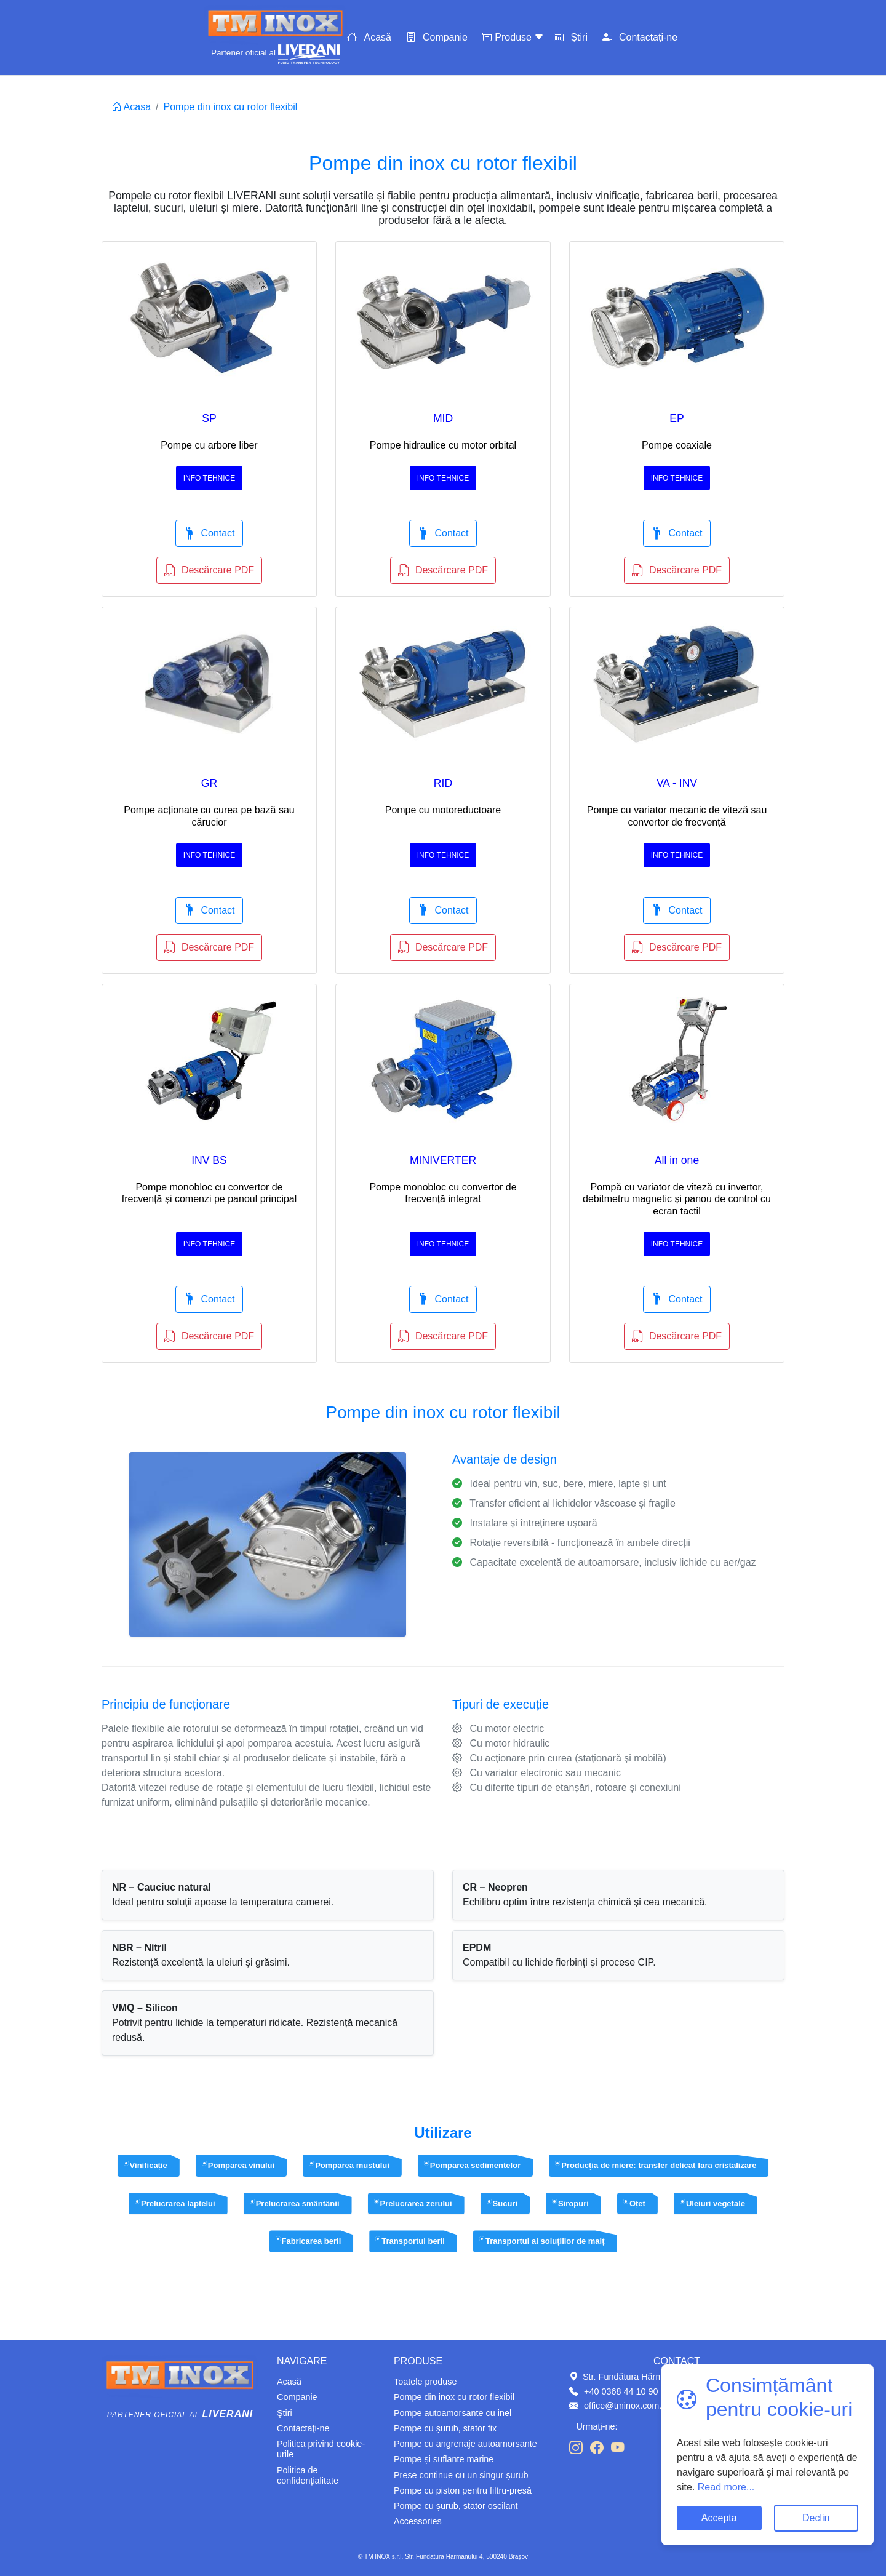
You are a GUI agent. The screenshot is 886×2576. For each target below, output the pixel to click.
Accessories (418, 2521)
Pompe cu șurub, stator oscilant (456, 2506)
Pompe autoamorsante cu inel (452, 2413)
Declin (815, 2518)
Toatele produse (425, 2382)
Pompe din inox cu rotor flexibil (454, 2397)
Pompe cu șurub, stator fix (445, 2428)
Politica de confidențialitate (307, 2475)
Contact (208, 533)
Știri (579, 37)
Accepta (719, 2518)
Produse (514, 37)
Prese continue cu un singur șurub (461, 2475)
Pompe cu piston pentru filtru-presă (463, 2490)
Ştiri (284, 2413)
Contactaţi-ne (648, 37)
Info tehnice (209, 478)
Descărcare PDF (209, 570)
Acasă (377, 37)
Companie (445, 37)
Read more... (724, 2487)
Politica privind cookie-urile (321, 2449)
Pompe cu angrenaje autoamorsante (465, 2444)
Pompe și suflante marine (443, 2459)
